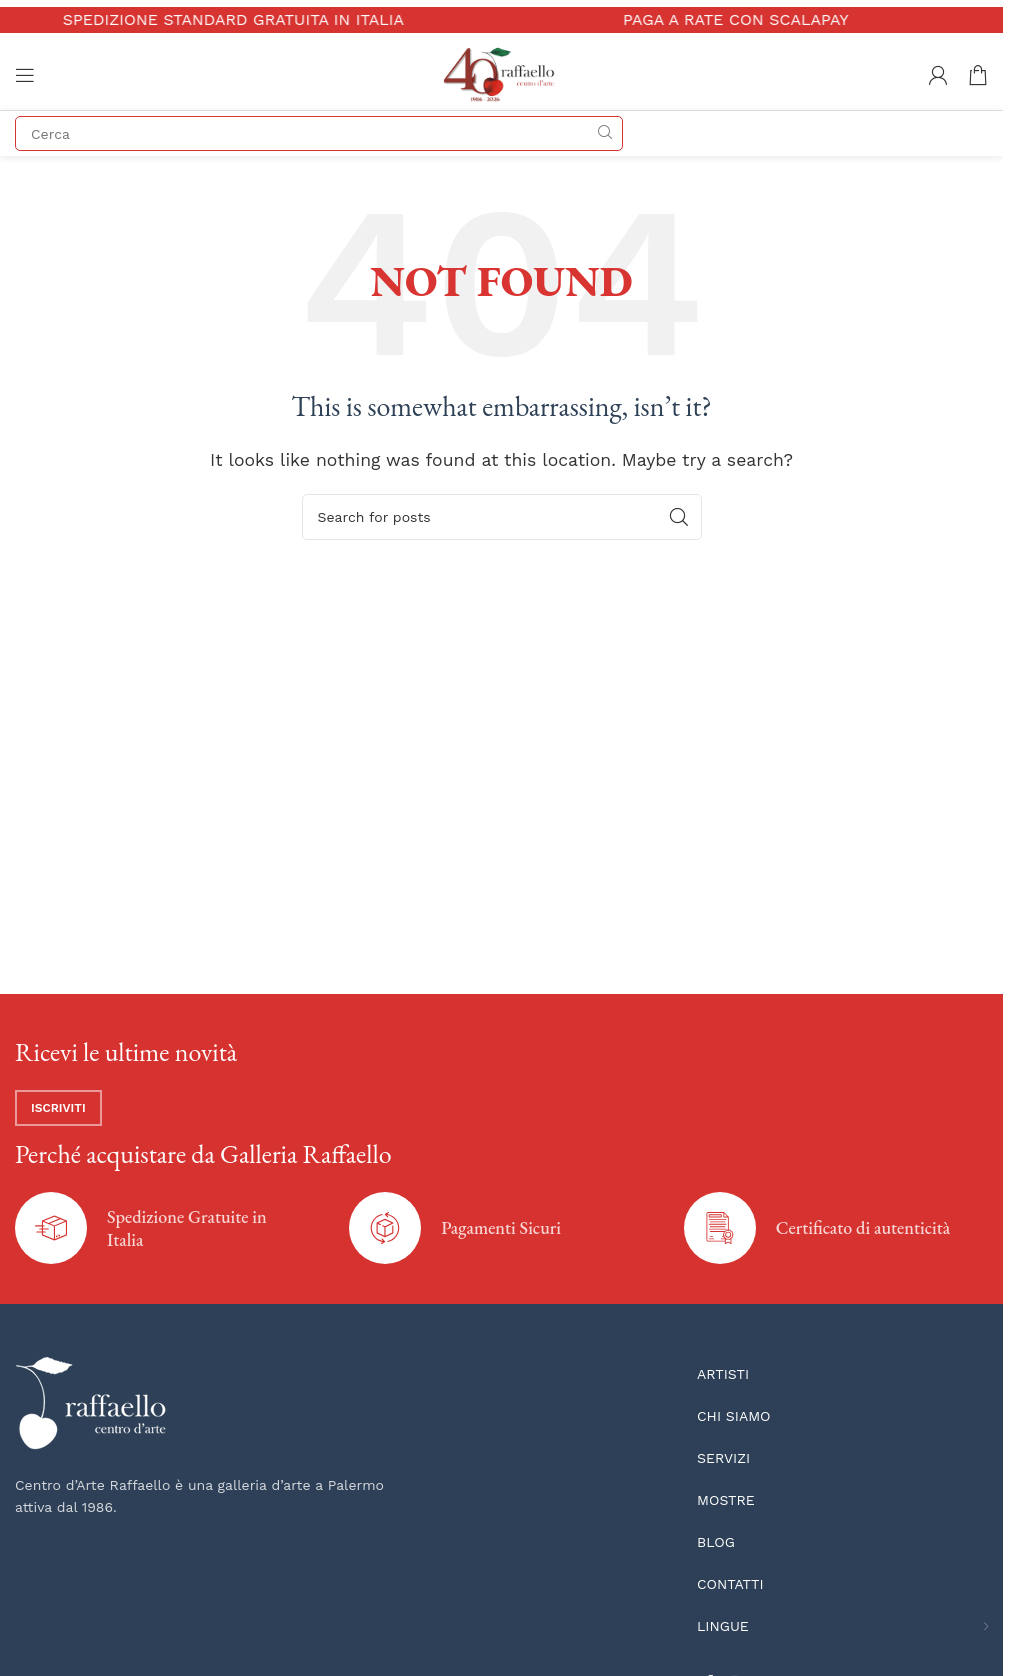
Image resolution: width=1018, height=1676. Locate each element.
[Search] (319, 133)
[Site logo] (501, 73)
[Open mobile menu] (25, 75)
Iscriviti (58, 1108)
